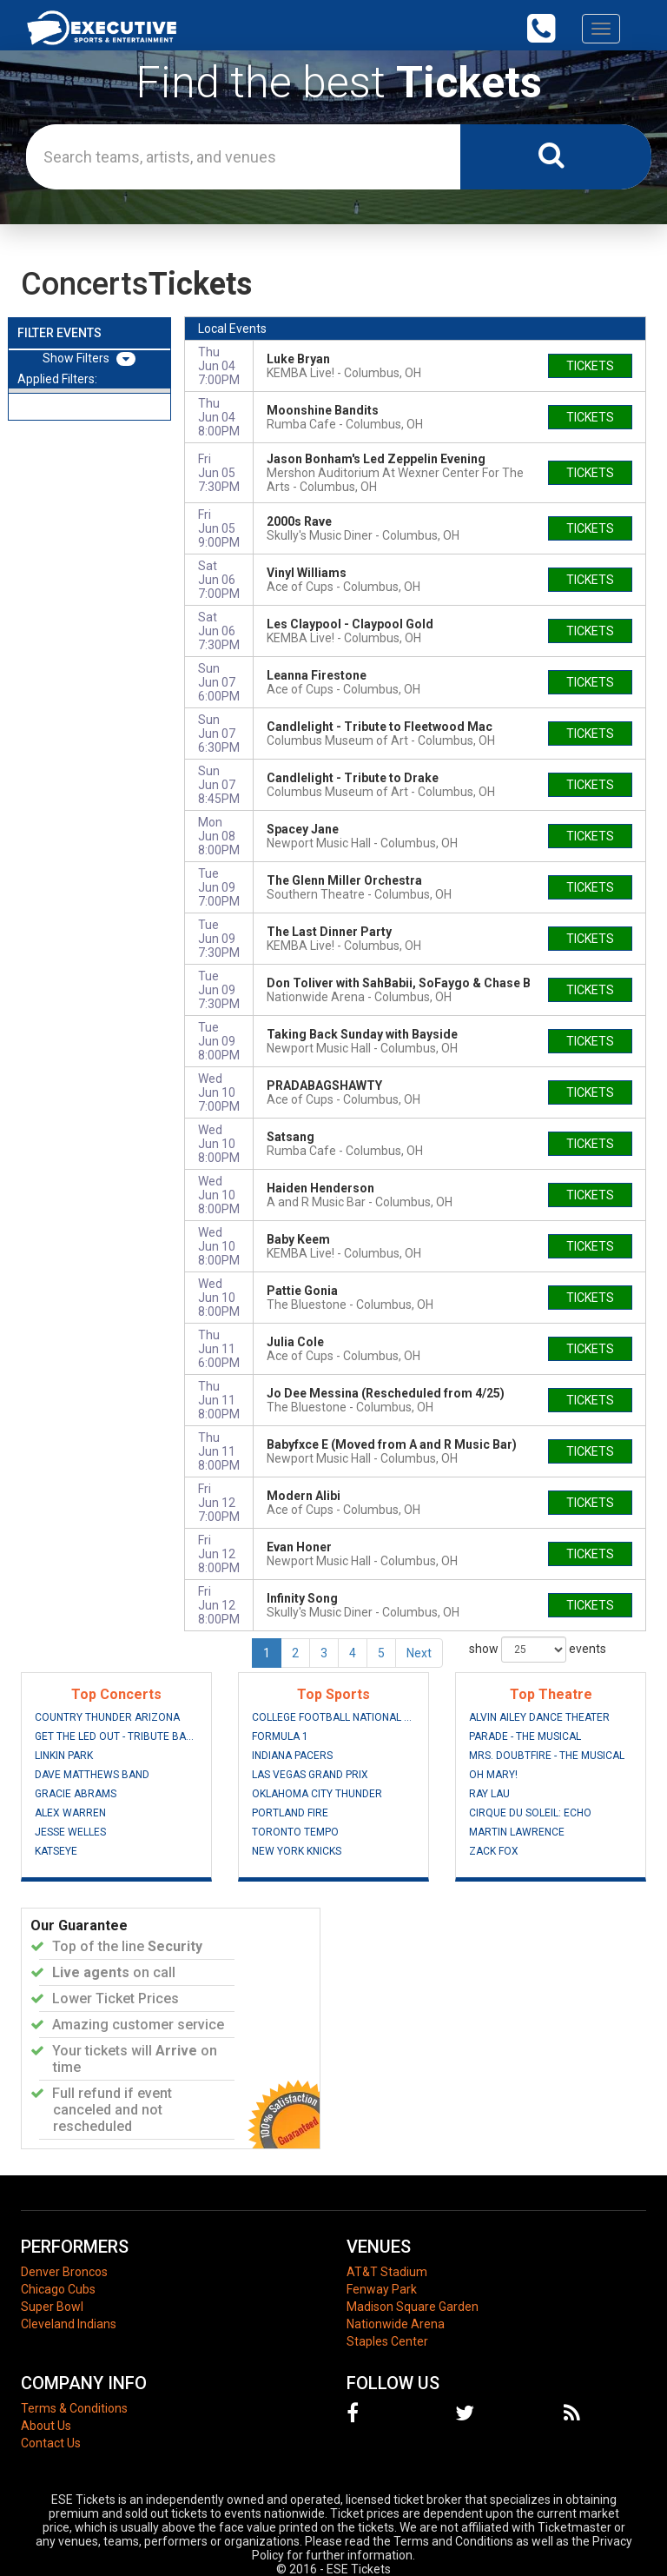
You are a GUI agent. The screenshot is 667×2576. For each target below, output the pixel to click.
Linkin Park (64, 1755)
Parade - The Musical (525, 1736)
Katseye (56, 1851)
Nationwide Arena (396, 2324)
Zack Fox (493, 1851)
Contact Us (51, 2443)
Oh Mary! (493, 1775)
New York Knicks (296, 1851)
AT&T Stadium (387, 2272)
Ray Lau (489, 1794)
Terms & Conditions (74, 2408)
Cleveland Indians (68, 2324)
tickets (590, 366)
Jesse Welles (70, 1832)
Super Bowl (52, 2307)
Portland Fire (290, 1813)
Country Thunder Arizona (107, 1717)
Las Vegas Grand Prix (310, 1775)
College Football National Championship (333, 1717)
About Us (46, 2426)
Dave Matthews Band (92, 1775)
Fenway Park (382, 2289)
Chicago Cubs (58, 2289)
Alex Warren (70, 1813)
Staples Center (387, 2341)
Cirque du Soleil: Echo (530, 1813)
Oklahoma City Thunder (317, 1794)
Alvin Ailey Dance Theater (539, 1717)
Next (419, 1653)
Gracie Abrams (75, 1794)
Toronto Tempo (295, 1832)
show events (537, 1650)
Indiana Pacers (292, 1755)
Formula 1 (280, 1736)
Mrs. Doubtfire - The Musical (546, 1755)
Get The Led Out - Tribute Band (116, 1736)
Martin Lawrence (517, 1832)
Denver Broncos (64, 2272)
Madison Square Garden (413, 2307)
